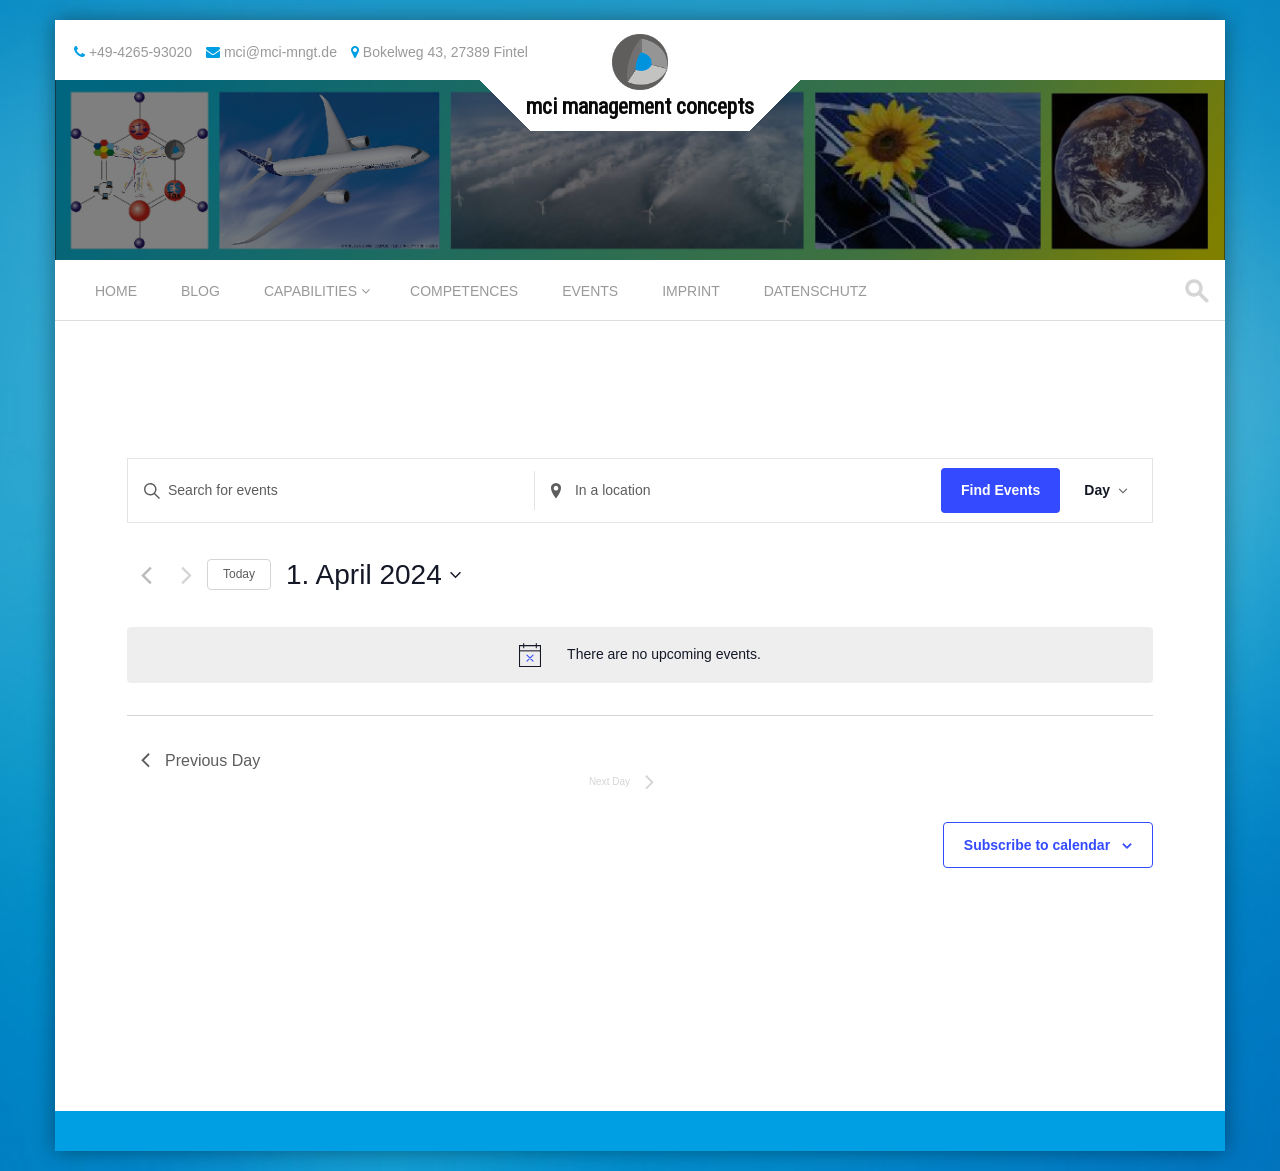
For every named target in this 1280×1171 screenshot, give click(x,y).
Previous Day (200, 760)
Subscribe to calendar (1037, 845)
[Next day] (186, 575)
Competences (464, 291)
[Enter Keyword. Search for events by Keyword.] (331, 490)
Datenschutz (815, 291)
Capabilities (310, 291)
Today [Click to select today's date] (239, 574)
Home (116, 291)
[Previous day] (146, 575)
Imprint (691, 291)
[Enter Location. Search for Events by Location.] (738, 490)
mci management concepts (640, 106)
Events (590, 291)
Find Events (1000, 490)
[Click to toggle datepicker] (373, 575)
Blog (200, 291)
